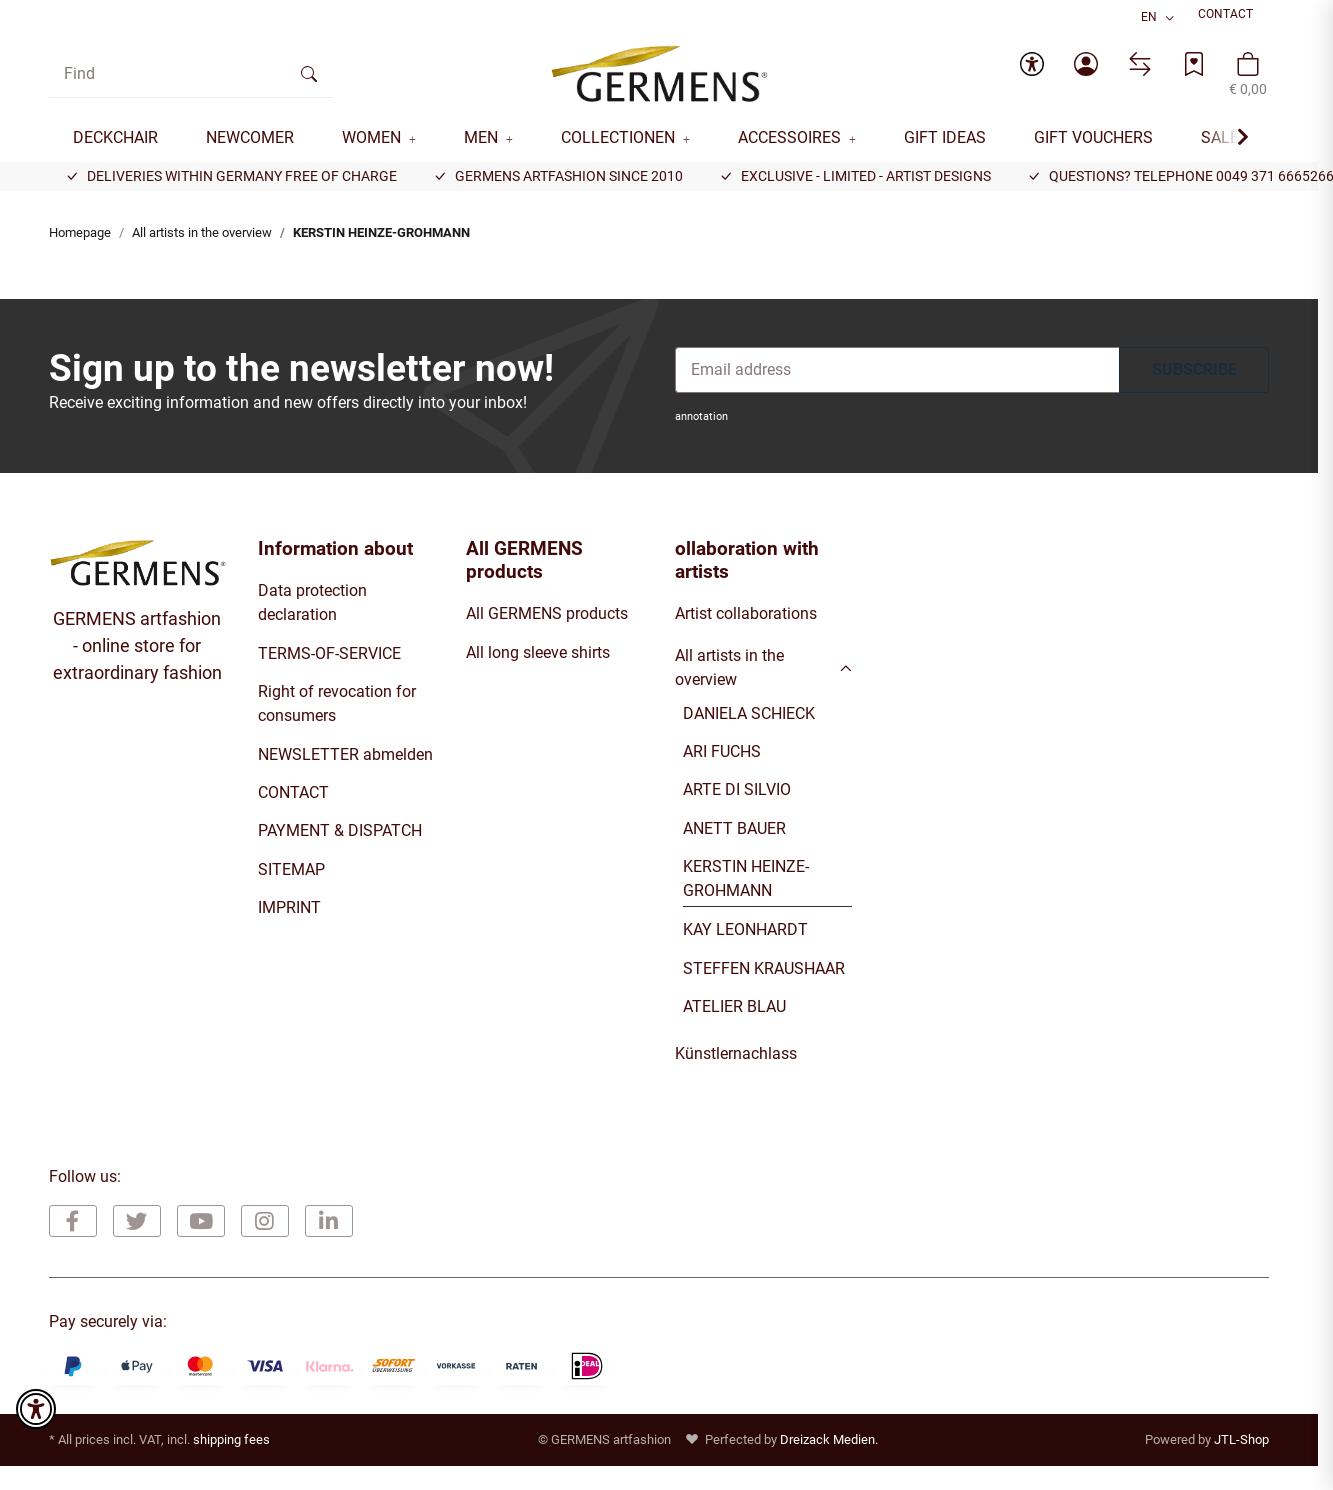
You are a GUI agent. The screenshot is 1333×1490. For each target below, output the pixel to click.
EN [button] (1149, 17)
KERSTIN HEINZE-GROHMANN (746, 878)
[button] (1032, 74)
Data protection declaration (312, 602)
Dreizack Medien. (829, 1439)
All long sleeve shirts (538, 652)
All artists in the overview (729, 667)
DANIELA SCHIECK (749, 713)
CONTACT (1225, 14)
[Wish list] (1194, 74)
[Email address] (897, 370)
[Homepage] (659, 74)
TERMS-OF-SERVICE (329, 653)
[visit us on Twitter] (137, 1221)
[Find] (167, 74)
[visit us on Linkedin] (329, 1221)
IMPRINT (289, 907)
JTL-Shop (1241, 1439)
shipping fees (231, 1439)
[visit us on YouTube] (201, 1221)
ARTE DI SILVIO (737, 789)
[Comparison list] (1140, 74)
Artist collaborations (746, 613)
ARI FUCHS (722, 751)
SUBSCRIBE (1194, 369)
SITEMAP (291, 869)
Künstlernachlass (736, 1053)
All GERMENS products (547, 613)
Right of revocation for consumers (337, 703)
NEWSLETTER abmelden (345, 754)
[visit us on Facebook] (73, 1221)
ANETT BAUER (734, 828)
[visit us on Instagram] (265, 1221)
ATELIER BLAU (734, 1006)
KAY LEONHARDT (745, 929)
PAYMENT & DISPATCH (340, 830)
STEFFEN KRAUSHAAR (764, 968)
